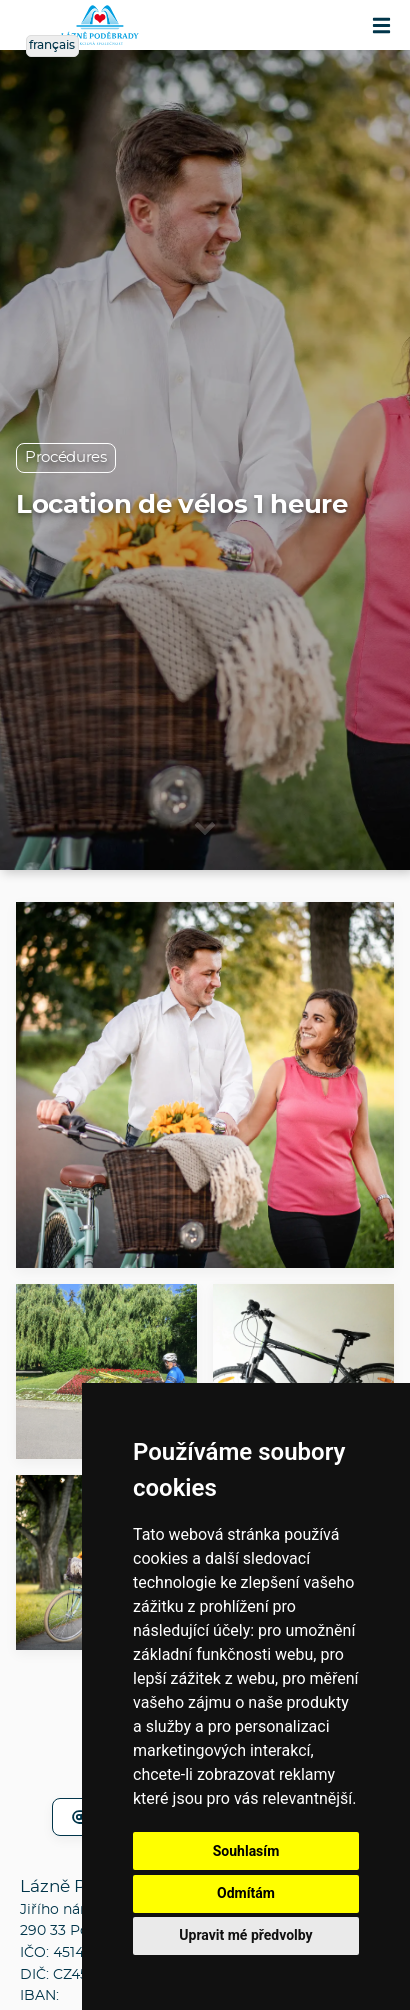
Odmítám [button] (246, 1893)
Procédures (66, 457)
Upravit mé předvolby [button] (245, 1935)
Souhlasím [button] (246, 1851)
